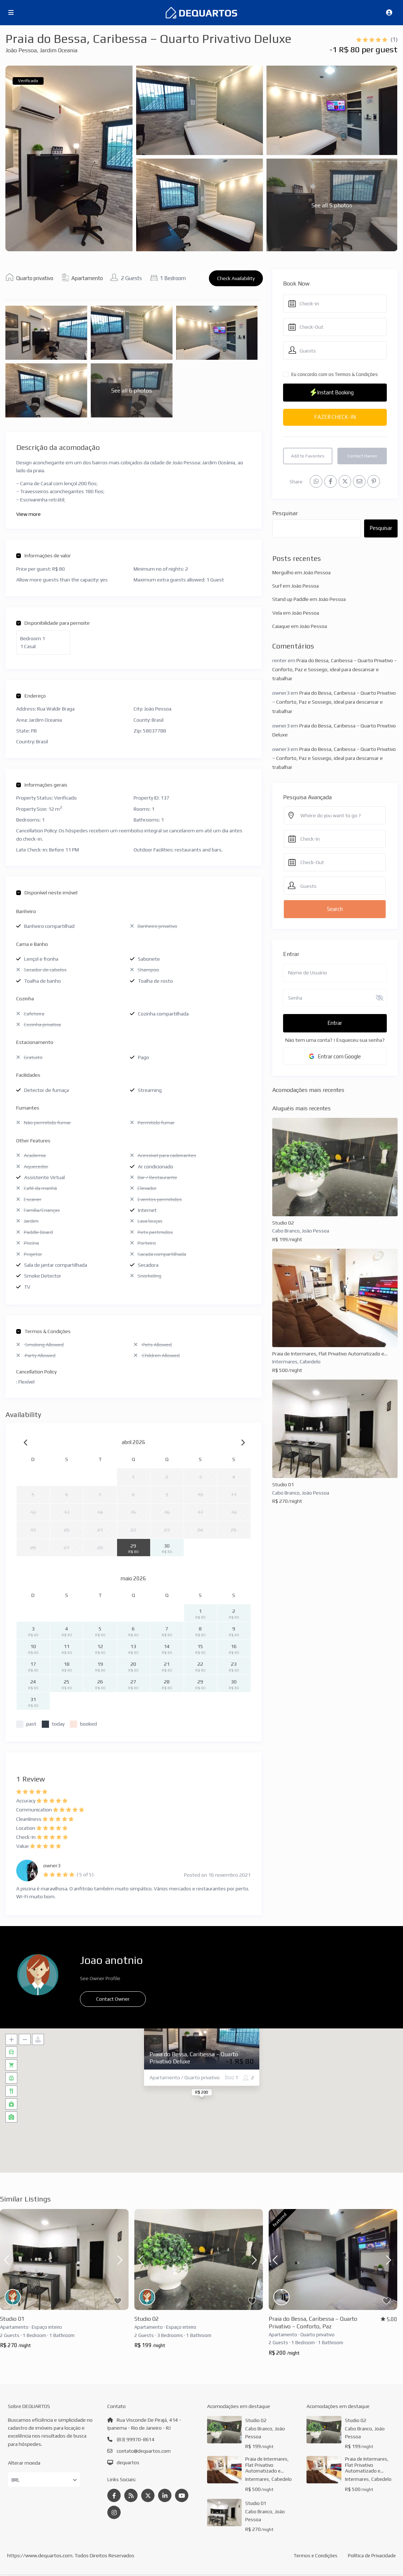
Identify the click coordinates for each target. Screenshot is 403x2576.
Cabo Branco (286, 1231)
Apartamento (87, 278)
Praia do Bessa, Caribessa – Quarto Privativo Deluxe (193, 2057)
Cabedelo (310, 1361)
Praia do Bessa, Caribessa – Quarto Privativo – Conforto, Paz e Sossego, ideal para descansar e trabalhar (334, 669)
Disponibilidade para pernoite (53, 623)
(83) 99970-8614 (136, 2439)
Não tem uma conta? (308, 1040)
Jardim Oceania (58, 50)
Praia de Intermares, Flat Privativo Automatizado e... (330, 1353)
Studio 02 (283, 1223)
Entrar (334, 1023)
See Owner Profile (100, 1978)
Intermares (284, 1361)
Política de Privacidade (371, 2556)
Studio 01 (283, 1484)
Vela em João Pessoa (295, 613)
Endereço (31, 696)
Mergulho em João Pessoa (301, 572)
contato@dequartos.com (144, 2451)
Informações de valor (43, 555)
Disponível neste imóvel (46, 892)
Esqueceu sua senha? (360, 1040)
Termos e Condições (314, 2556)
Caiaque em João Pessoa (299, 626)
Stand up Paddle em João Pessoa (309, 599)
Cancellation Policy (36, 1372)
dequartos (128, 2462)
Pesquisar (285, 513)
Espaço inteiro (47, 2327)
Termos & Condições (43, 1331)
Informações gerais (41, 785)
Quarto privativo (34, 278)
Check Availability (236, 278)
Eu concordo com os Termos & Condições (334, 374)
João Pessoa (21, 50)
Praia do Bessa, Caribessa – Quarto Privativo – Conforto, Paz (313, 2322)
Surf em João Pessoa (295, 586)
